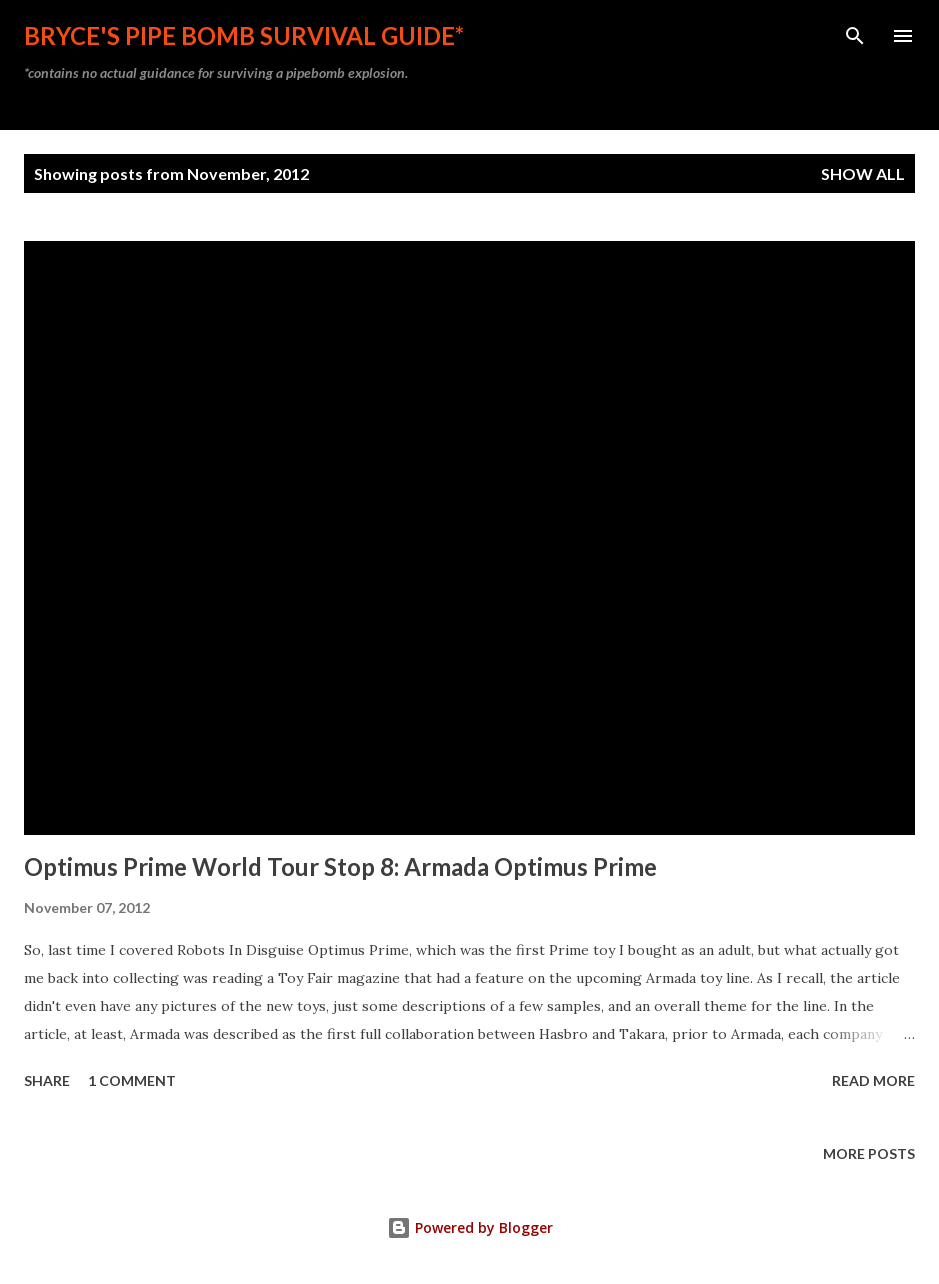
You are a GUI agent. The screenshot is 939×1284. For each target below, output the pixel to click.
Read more (873, 1080)
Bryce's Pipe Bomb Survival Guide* (244, 35)
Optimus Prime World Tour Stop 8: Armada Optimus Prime (340, 866)
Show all (863, 173)
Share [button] (47, 1080)
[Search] (855, 36)
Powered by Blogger (470, 1227)
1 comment (132, 1080)
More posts (869, 1153)
